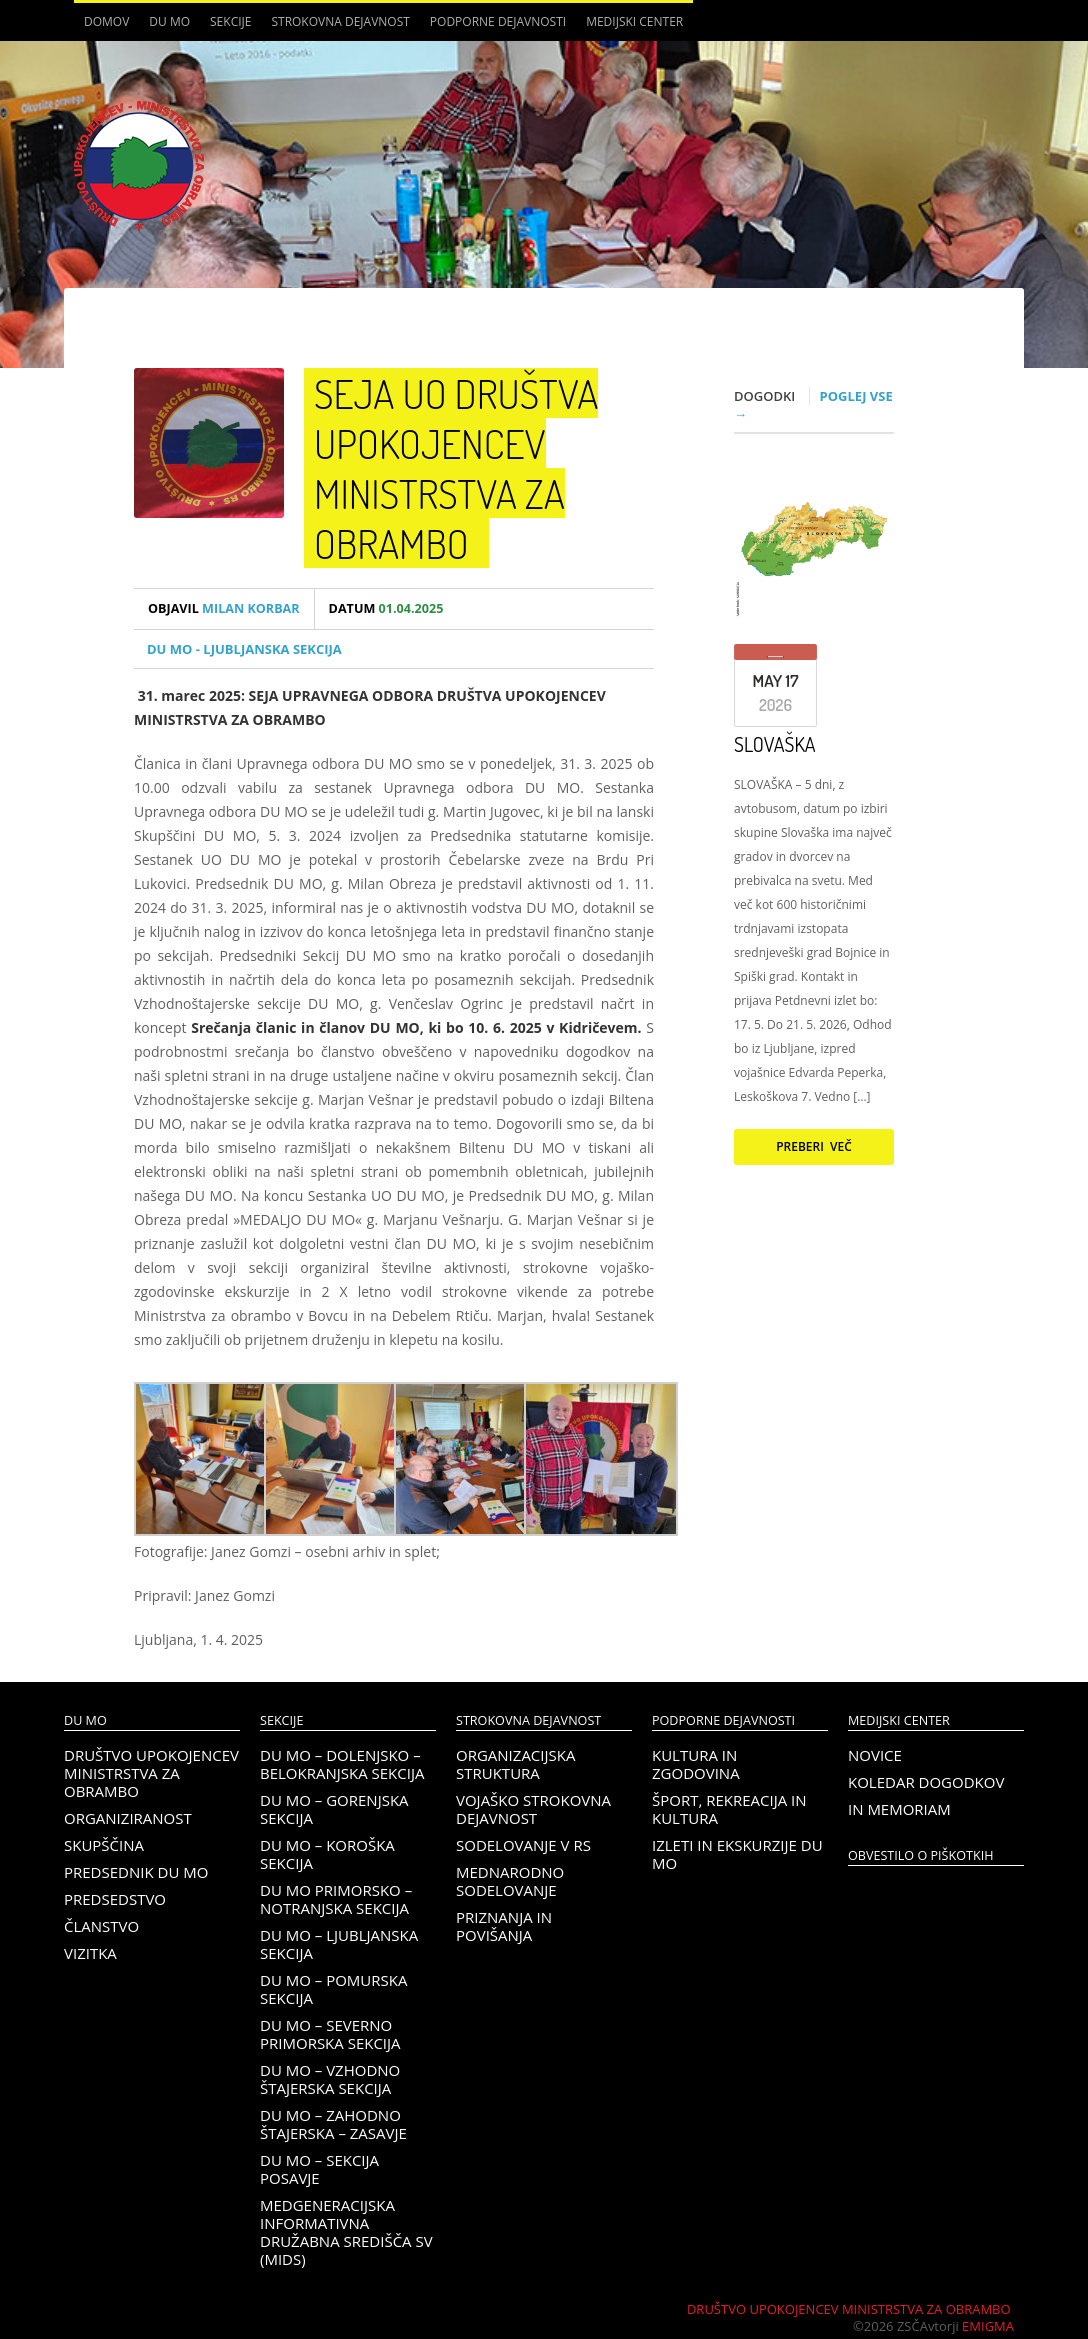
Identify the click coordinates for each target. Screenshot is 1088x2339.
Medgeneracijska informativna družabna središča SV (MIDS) (346, 2232)
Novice (875, 1755)
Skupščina (104, 1845)
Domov (106, 21)
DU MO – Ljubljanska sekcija (339, 1944)
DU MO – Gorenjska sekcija (334, 1809)
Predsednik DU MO (136, 1872)
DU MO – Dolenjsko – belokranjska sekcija (342, 1764)
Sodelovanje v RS (523, 1845)
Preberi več (814, 1146)
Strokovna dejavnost (340, 21)
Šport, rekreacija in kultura (729, 1809)
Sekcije (230, 21)
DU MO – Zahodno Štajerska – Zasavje (333, 2124)
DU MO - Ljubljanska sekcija (244, 649)
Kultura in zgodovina (696, 1764)
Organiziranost (128, 1818)
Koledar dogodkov (926, 1782)
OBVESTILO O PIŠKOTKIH (920, 1855)
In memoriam (899, 1809)
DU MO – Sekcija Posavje (319, 2169)
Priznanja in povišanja (504, 1926)
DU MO (169, 21)
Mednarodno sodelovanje (510, 1881)
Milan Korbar (224, 608)
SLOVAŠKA (775, 744)
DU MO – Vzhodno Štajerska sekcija (330, 2079)
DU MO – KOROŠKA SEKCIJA (327, 1854)
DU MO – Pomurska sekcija (333, 1989)
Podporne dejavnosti (498, 21)
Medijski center (634, 21)
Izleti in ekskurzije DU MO (737, 1854)
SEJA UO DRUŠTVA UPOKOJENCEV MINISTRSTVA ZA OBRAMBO (456, 468)
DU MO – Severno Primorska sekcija (330, 2034)
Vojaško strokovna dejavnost (533, 1809)
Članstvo (101, 1926)
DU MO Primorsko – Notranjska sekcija (336, 1899)
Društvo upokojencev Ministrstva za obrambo (151, 1773)
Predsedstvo (115, 1899)
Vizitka (90, 1953)
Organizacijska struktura (515, 1764)
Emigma (988, 2326)
